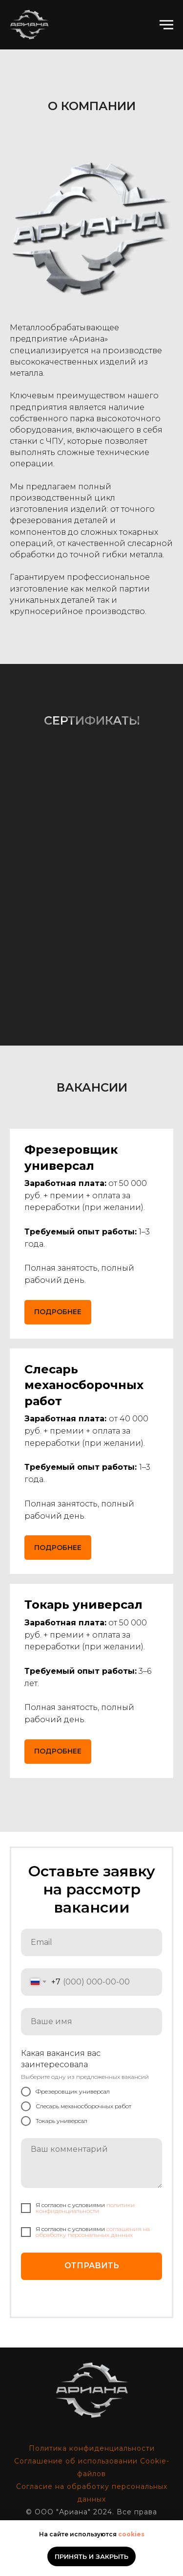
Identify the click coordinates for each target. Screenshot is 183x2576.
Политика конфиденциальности (92, 2448)
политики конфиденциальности (85, 2207)
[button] (83, 1385)
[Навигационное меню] (166, 25)
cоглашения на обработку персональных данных (93, 2231)
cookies (131, 2534)
